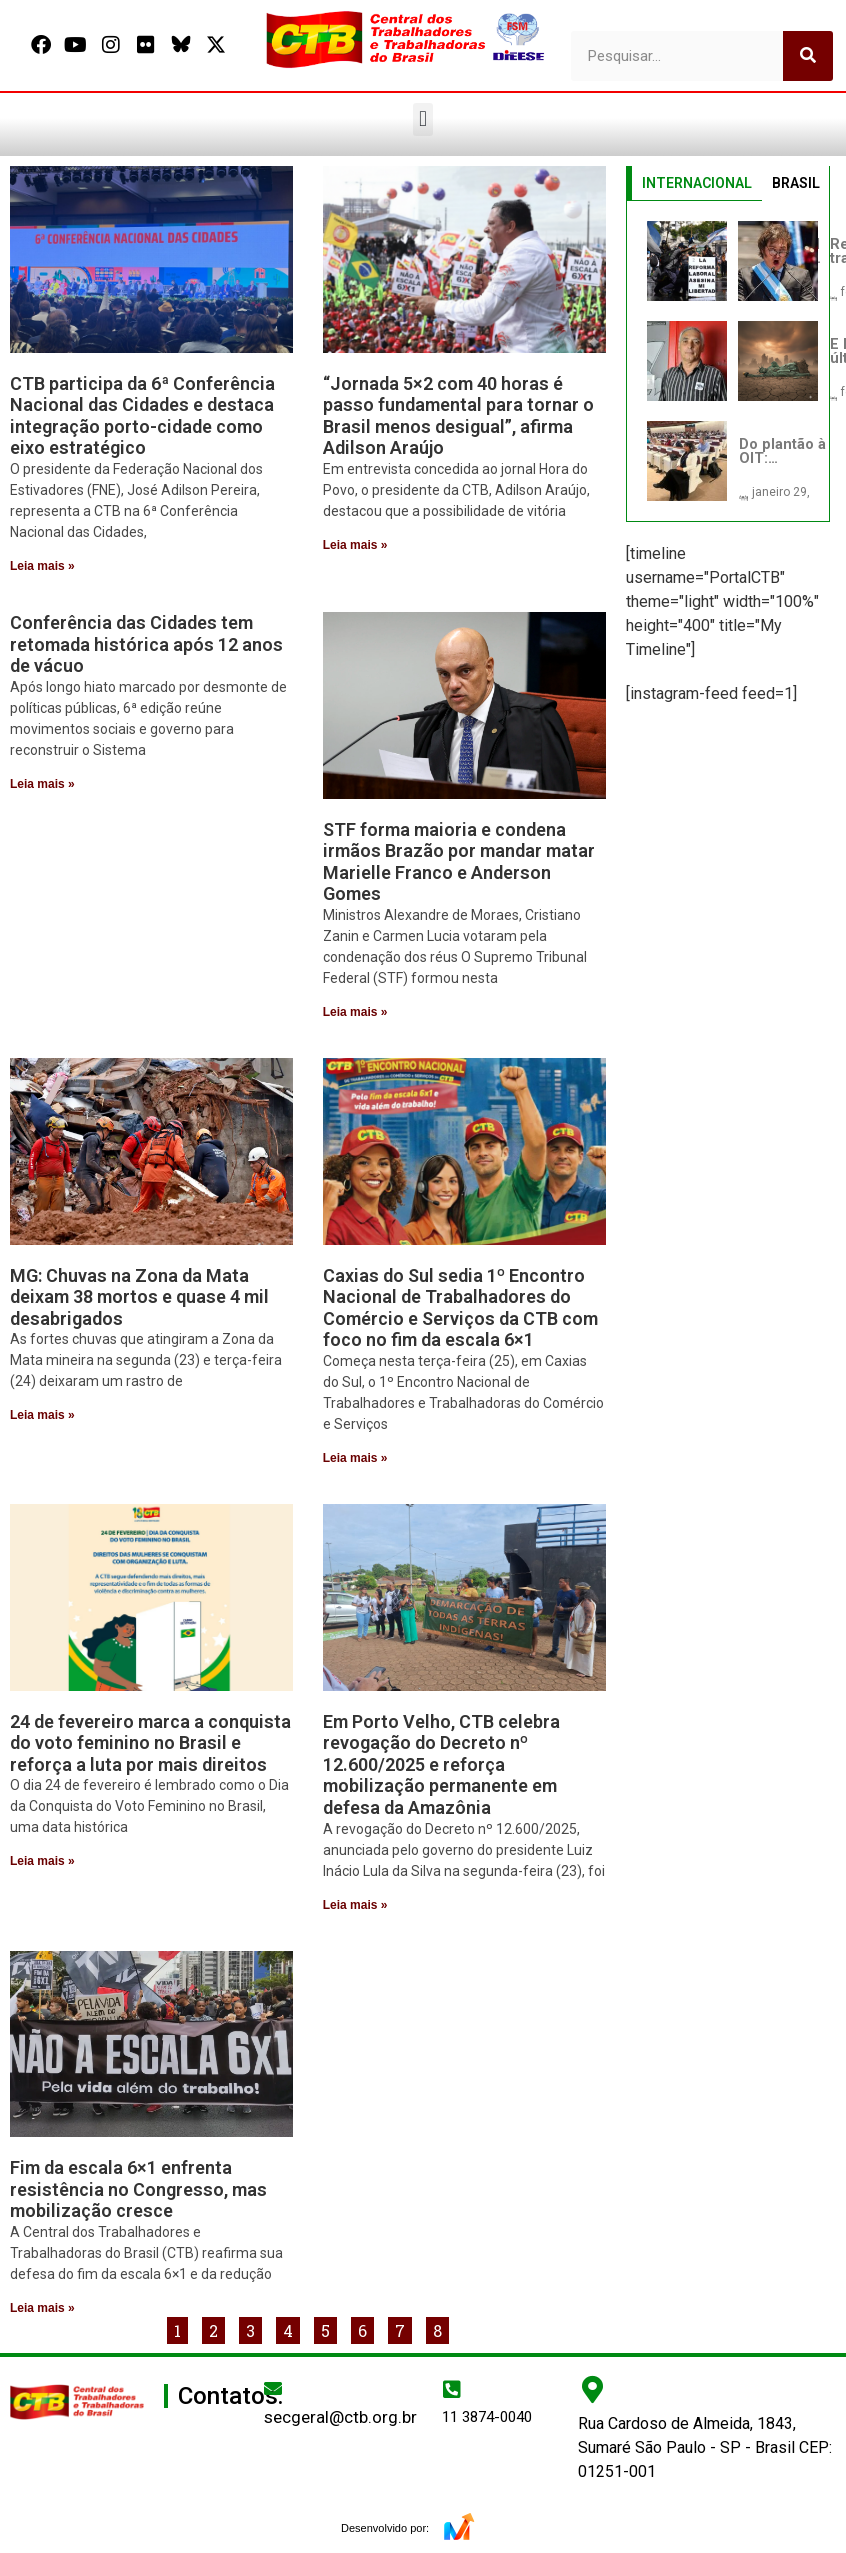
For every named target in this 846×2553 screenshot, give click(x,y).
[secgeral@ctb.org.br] (273, 2388)
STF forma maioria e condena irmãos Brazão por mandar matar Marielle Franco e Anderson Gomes (459, 862)
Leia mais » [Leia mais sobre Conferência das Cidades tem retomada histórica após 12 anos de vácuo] (42, 784)
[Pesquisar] (808, 56)
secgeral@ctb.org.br (340, 2417)
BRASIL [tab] (796, 183)
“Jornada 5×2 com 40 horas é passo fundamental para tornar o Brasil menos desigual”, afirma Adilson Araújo (458, 416)
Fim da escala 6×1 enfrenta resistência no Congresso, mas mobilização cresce (138, 2189)
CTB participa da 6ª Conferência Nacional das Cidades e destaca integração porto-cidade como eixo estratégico (142, 416)
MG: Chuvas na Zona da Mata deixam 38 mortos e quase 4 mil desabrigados (139, 1297)
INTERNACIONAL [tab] (697, 183)
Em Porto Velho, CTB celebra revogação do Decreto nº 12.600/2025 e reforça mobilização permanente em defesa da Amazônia (441, 1764)
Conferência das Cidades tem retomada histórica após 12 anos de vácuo (146, 644)
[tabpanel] (728, 361)
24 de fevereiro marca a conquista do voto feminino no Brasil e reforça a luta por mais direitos (150, 1743)
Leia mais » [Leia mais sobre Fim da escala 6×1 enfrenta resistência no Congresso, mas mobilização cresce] (42, 2308)
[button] (422, 119)
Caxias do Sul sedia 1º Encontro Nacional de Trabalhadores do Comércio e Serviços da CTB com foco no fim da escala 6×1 (460, 1308)
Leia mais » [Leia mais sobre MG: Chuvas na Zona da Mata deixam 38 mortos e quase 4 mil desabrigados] (42, 1415)
